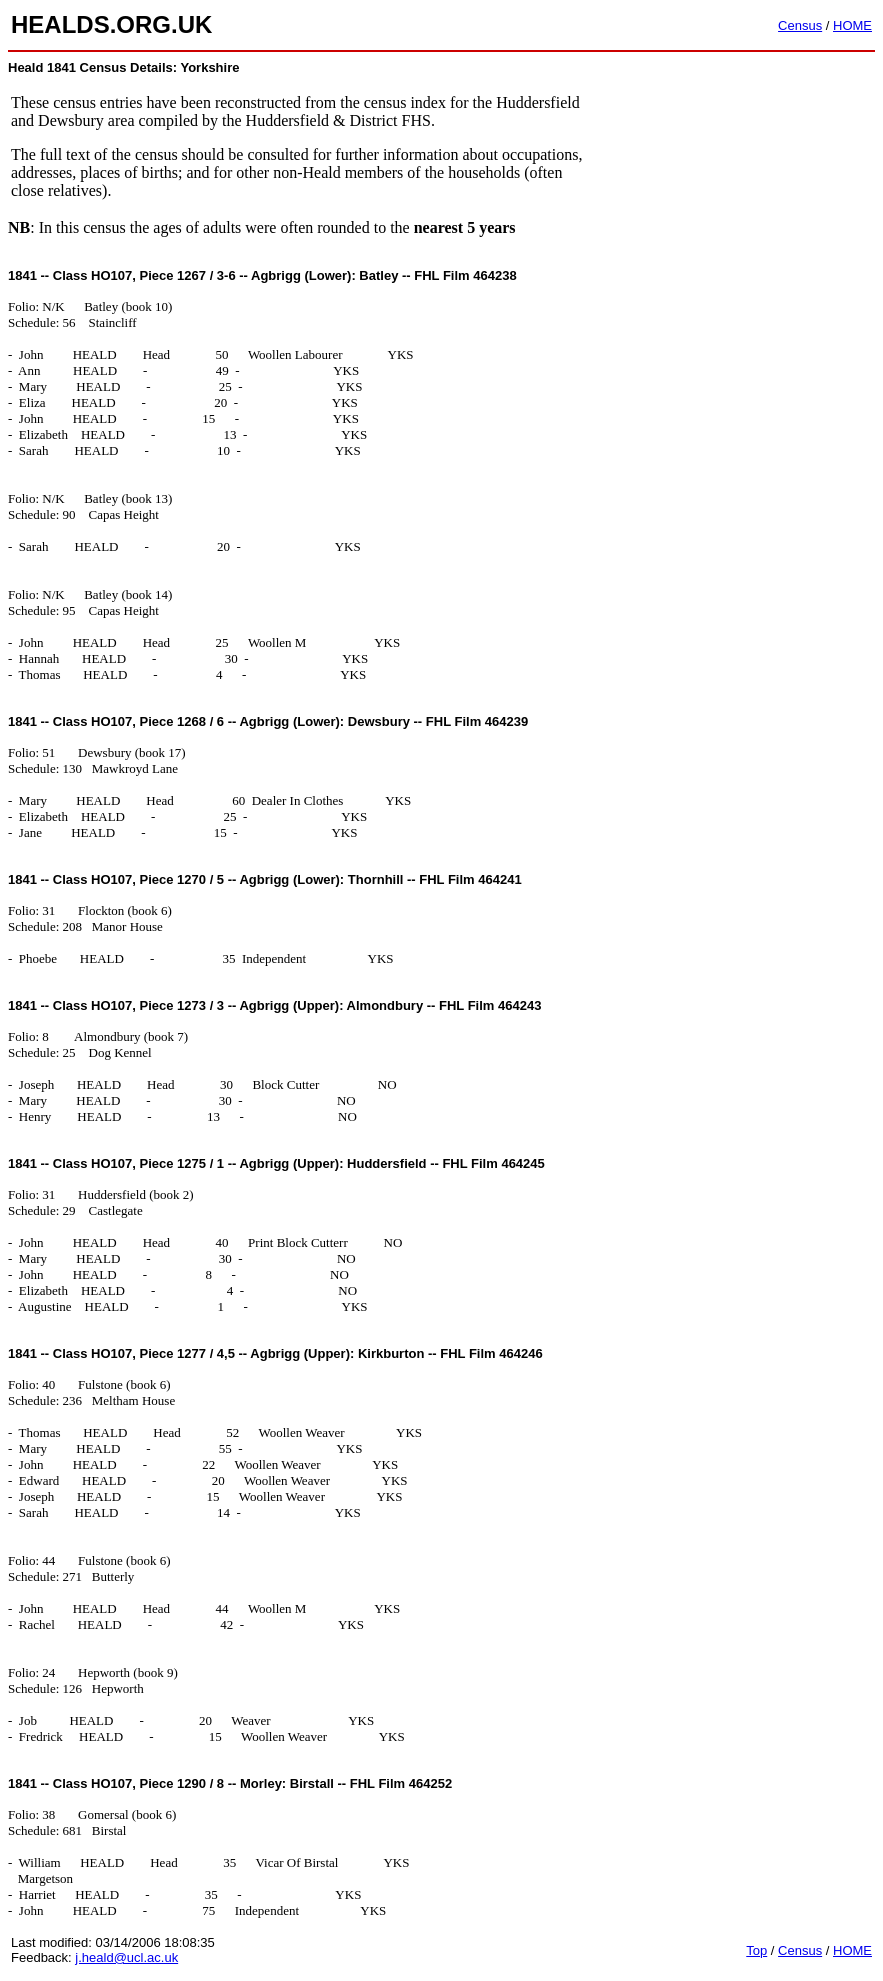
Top (756, 1950)
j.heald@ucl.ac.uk (126, 1957)
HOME (852, 25)
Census (800, 25)
